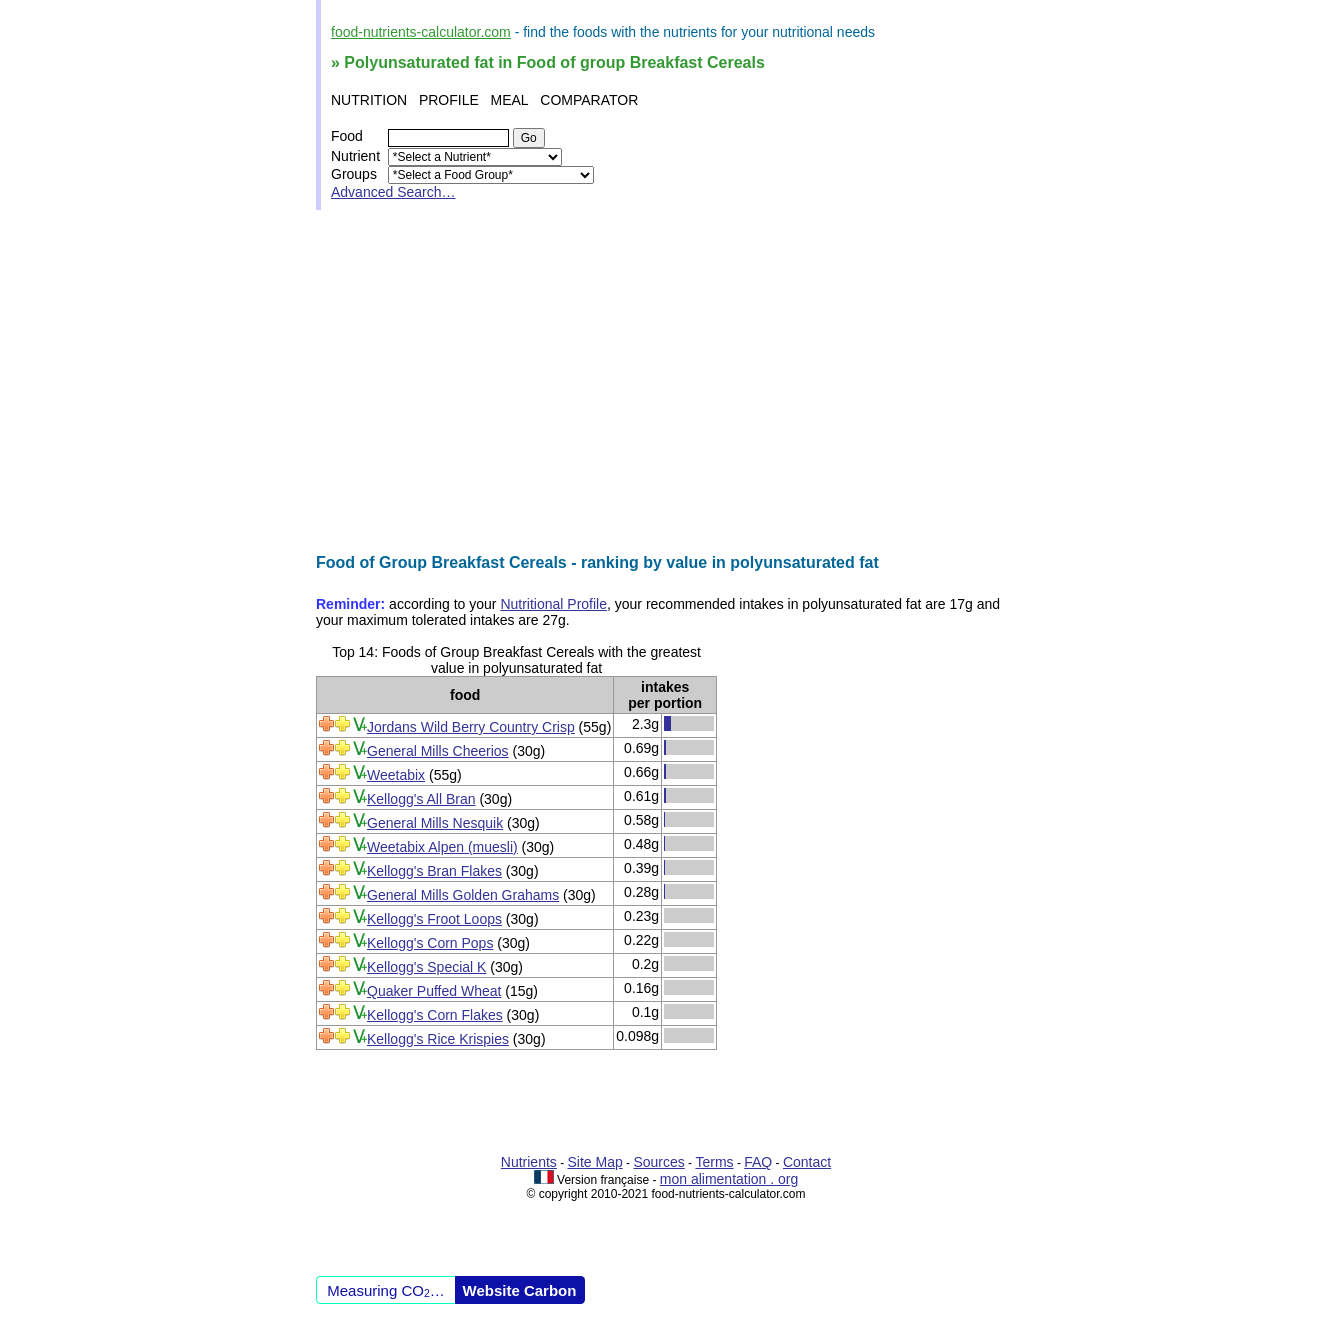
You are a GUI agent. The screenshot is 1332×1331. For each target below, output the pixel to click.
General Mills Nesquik (435, 823)
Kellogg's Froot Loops (434, 919)
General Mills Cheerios (438, 751)
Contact (807, 1162)
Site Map (595, 1162)
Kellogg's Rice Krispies (438, 1039)
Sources (658, 1162)
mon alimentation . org (729, 1179)
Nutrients (529, 1162)
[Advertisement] (666, 382)
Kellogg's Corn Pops (430, 943)
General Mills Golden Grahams (463, 895)
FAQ (758, 1162)
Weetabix (396, 775)
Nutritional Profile (553, 604)
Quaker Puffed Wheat (434, 991)
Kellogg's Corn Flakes (435, 1015)
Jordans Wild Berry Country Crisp (471, 727)
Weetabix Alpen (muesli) (442, 847)
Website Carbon (520, 1290)
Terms (714, 1162)
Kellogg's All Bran (421, 799)
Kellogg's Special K (426, 967)
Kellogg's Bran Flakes (434, 871)
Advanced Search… (393, 192)
